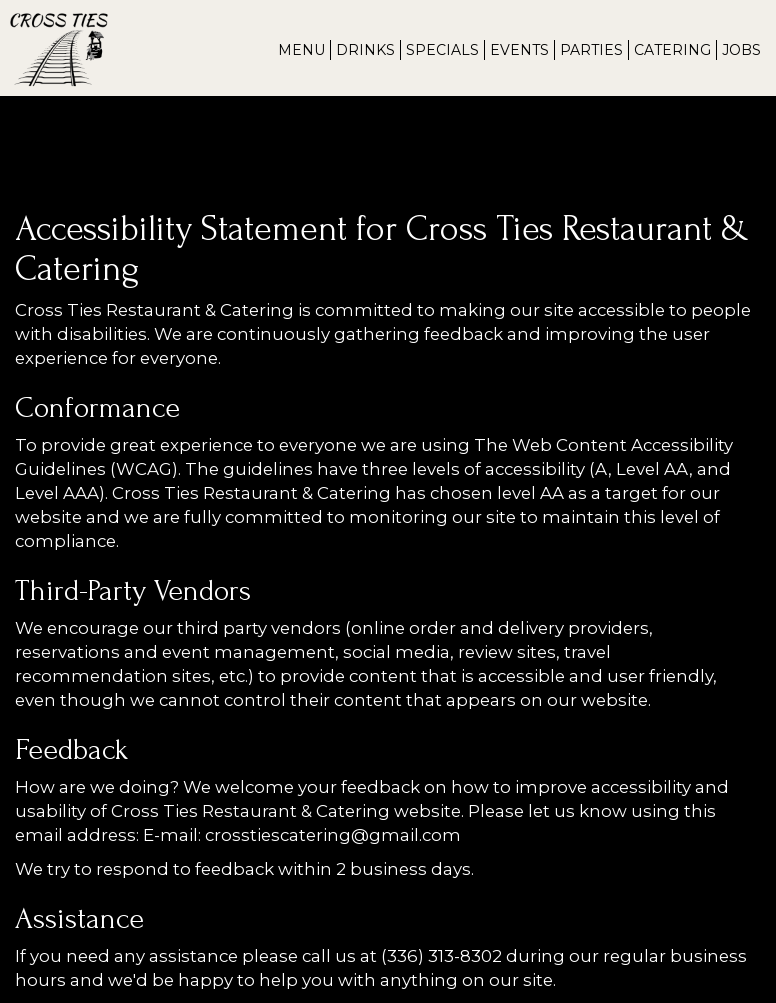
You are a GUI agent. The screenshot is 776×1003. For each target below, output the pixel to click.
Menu (301, 50)
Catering (672, 50)
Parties (591, 50)
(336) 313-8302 (441, 956)
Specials (442, 50)
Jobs (741, 50)
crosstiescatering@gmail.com (333, 835)
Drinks (365, 50)
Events (519, 50)
